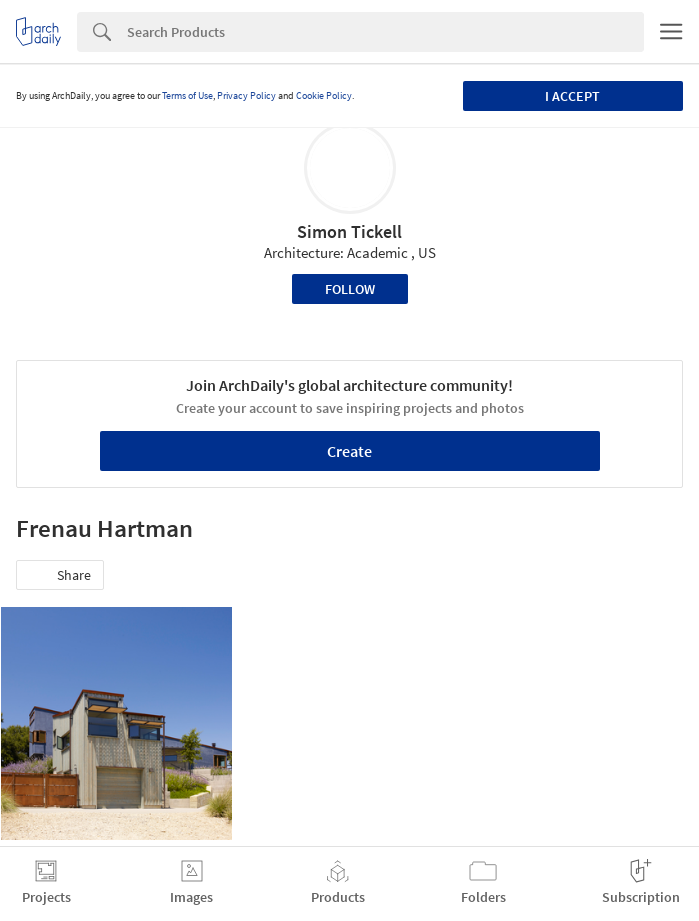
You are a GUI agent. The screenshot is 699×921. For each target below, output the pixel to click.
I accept (572, 96)
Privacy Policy (246, 95)
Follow (350, 289)
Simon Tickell (349, 231)
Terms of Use (187, 95)
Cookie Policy (324, 95)
